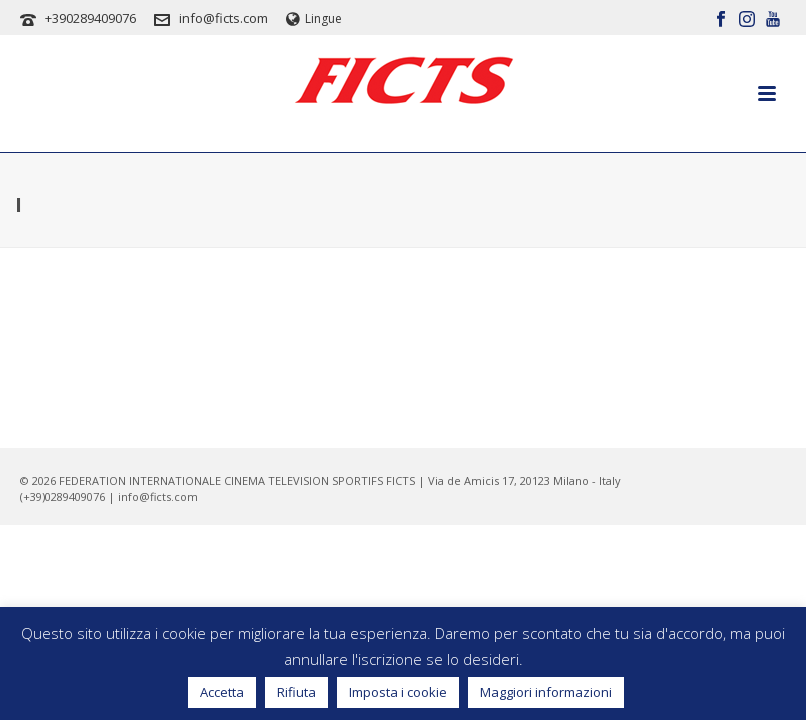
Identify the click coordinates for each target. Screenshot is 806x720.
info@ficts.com (223, 18)
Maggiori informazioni (546, 692)
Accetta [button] (222, 692)
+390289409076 (90, 18)
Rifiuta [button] (296, 692)
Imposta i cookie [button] (398, 692)
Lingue (314, 18)
